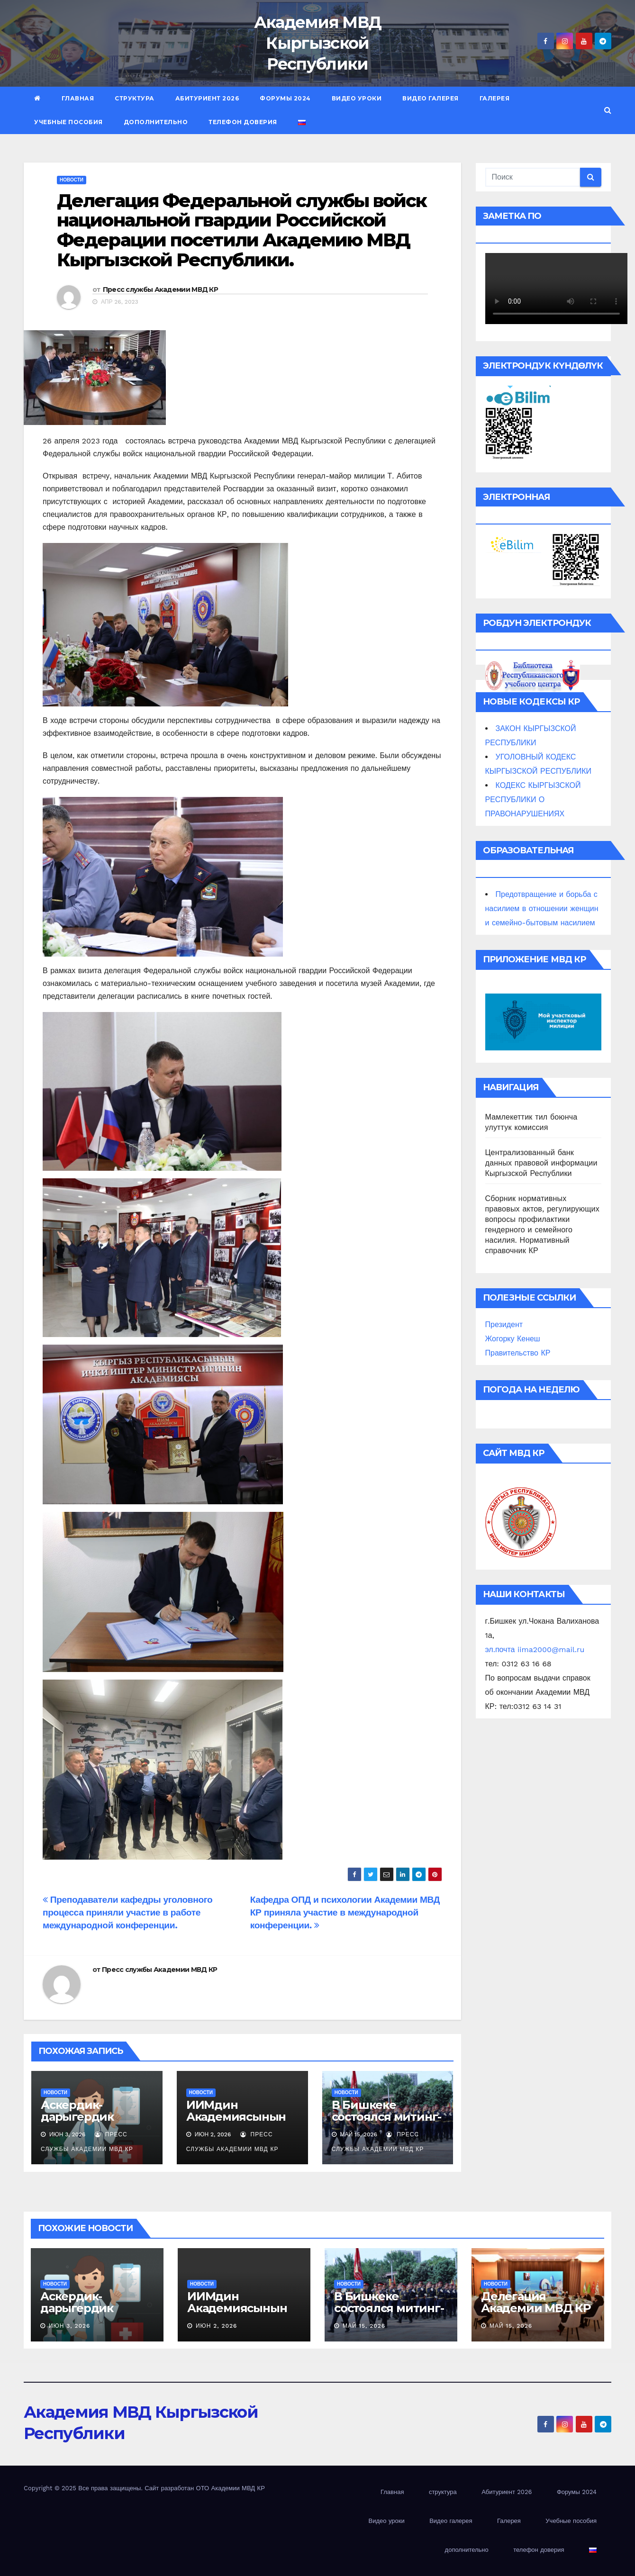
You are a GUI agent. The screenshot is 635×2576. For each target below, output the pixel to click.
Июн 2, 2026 (216, 2326)
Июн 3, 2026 (69, 2326)
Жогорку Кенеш (512, 1338)
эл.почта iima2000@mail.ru (535, 1649)
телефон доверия (243, 122)
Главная (78, 98)
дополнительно (156, 122)
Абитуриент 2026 (207, 98)
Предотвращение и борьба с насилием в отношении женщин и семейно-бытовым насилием (542, 908)
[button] (607, 110)
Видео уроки (357, 98)
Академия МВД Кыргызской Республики (317, 43)
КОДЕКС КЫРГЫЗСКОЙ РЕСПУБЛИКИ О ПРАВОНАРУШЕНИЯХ (533, 799)
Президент (504, 1324)
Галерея (495, 98)
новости (71, 179)
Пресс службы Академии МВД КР (160, 289)
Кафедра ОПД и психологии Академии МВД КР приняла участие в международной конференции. (345, 1912)
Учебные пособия (68, 122)
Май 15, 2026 (364, 2326)
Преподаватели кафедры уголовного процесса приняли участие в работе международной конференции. (127, 1912)
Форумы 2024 (285, 98)
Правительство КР (518, 1352)
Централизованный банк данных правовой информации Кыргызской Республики (541, 1163)
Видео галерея (430, 98)
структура (134, 98)
